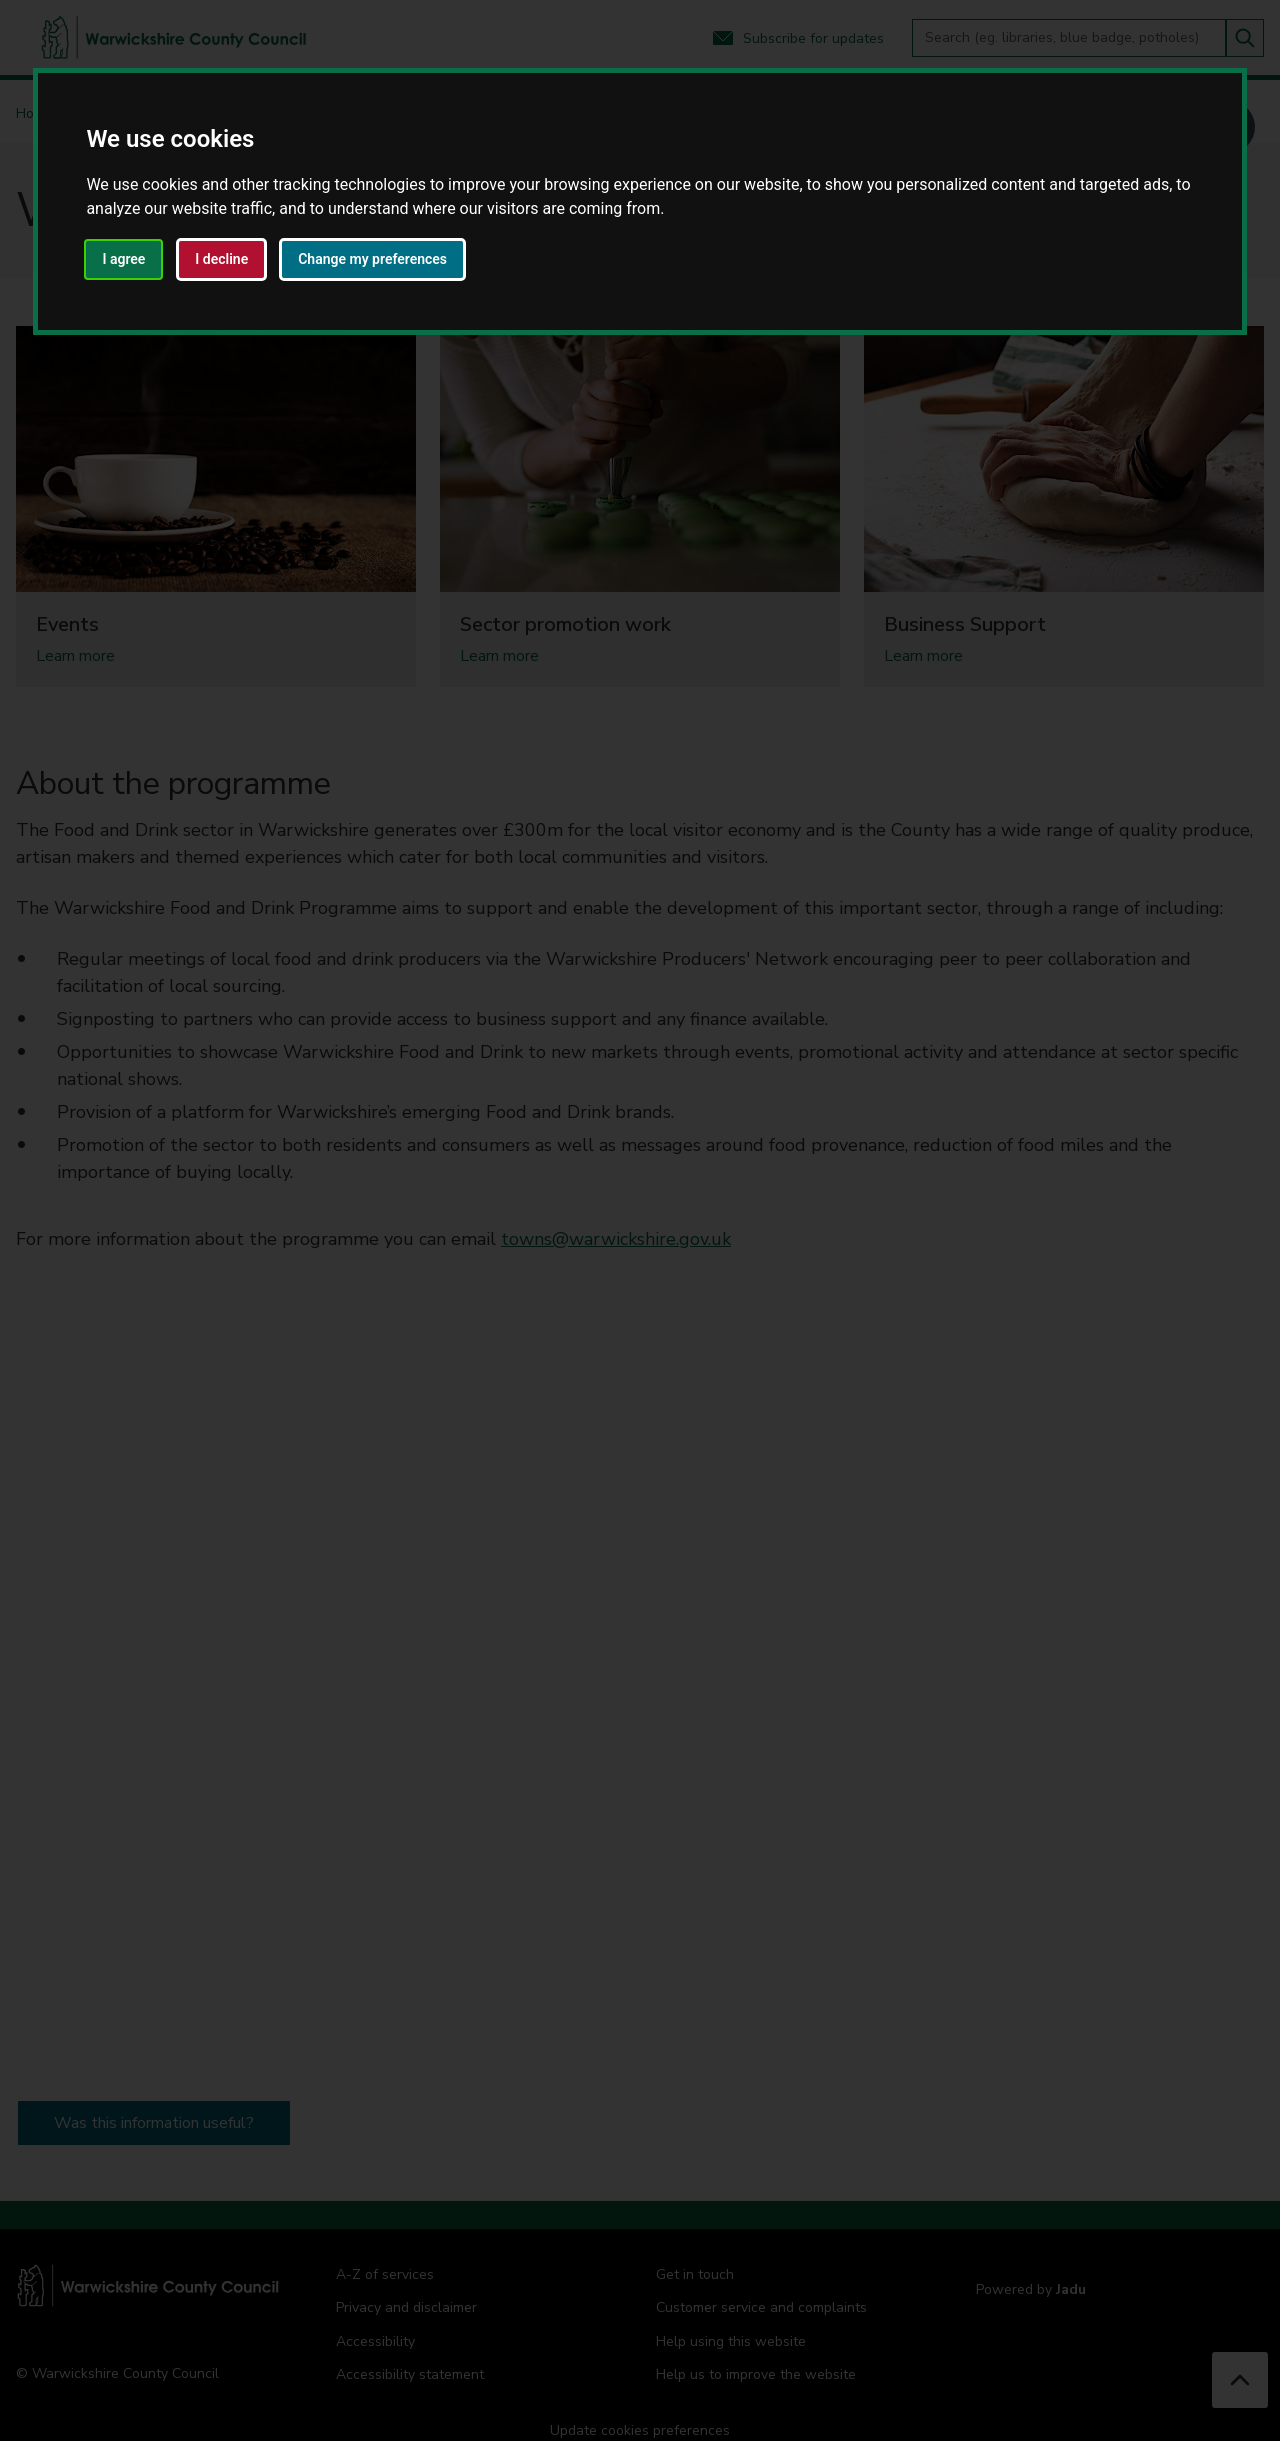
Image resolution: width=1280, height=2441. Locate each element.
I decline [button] (221, 259)
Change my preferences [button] (372, 259)
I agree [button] (123, 259)
